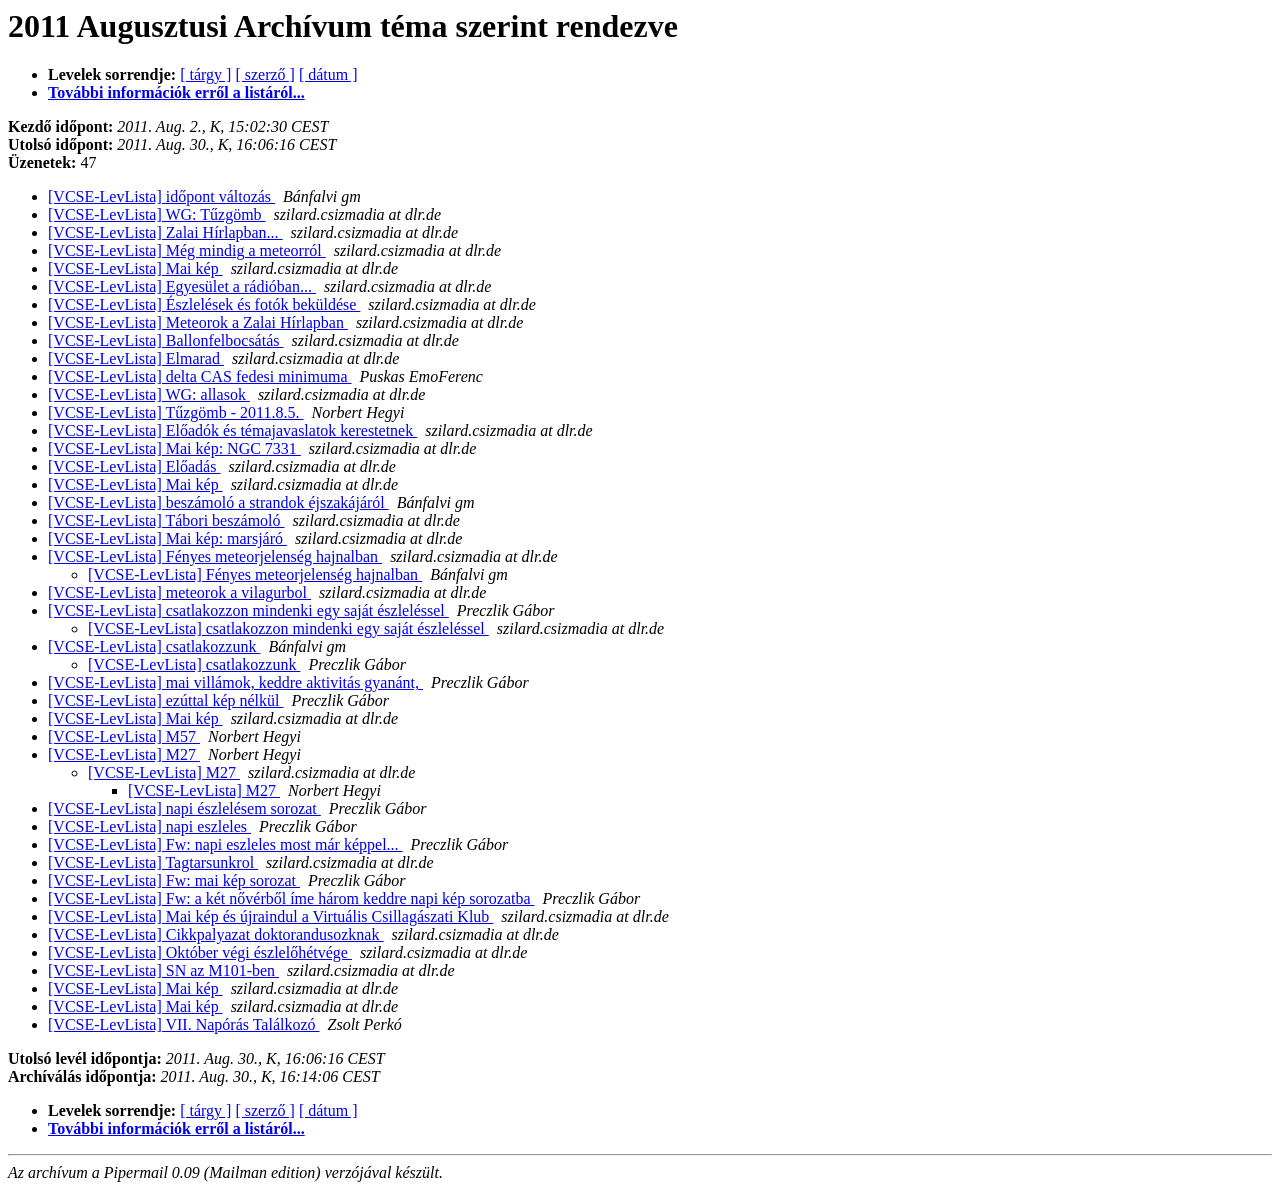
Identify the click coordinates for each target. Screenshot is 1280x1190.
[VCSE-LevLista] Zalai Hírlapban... (165, 232)
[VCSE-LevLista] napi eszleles (149, 826)
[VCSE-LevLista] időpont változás (161, 196)
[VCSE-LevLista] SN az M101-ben (163, 970)
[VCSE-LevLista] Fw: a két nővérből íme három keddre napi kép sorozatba (291, 898)
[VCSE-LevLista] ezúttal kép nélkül (165, 700)
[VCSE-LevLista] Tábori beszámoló (166, 520)
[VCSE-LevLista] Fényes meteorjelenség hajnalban (215, 556)
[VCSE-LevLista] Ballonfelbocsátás (166, 340)
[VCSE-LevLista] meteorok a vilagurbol (179, 592)
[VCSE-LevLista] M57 (124, 736)
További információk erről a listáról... (176, 92)
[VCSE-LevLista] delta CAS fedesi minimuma (200, 376)
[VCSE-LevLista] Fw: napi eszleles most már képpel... (225, 844)
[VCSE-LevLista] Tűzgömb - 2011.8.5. (176, 412)
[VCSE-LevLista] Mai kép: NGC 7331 (174, 448)
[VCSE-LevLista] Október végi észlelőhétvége (200, 952)
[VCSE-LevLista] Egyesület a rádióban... (182, 286)
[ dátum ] (328, 74)
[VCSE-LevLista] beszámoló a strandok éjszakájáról (218, 502)
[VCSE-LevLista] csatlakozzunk (154, 646)
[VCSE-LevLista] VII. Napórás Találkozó (184, 1024)
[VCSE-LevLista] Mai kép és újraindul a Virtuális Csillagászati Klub (270, 916)
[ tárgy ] (205, 74)
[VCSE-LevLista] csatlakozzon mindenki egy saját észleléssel (248, 610)
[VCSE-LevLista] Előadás (134, 466)
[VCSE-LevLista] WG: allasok (149, 394)
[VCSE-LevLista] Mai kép (135, 268)
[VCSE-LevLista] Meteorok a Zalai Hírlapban (198, 322)
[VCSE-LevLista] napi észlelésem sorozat (184, 808)
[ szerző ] (265, 74)
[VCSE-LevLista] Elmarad (136, 358)
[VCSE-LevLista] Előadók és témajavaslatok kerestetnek (232, 430)
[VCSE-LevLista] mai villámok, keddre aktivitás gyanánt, (235, 682)
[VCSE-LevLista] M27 (124, 754)
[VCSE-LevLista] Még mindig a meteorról (187, 250)
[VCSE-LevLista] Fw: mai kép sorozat (174, 880)
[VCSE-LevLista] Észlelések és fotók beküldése (204, 304)
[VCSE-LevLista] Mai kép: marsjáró (167, 538)
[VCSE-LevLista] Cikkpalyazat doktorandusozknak (215, 934)
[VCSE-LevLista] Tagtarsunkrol (153, 862)
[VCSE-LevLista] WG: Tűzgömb (157, 214)
